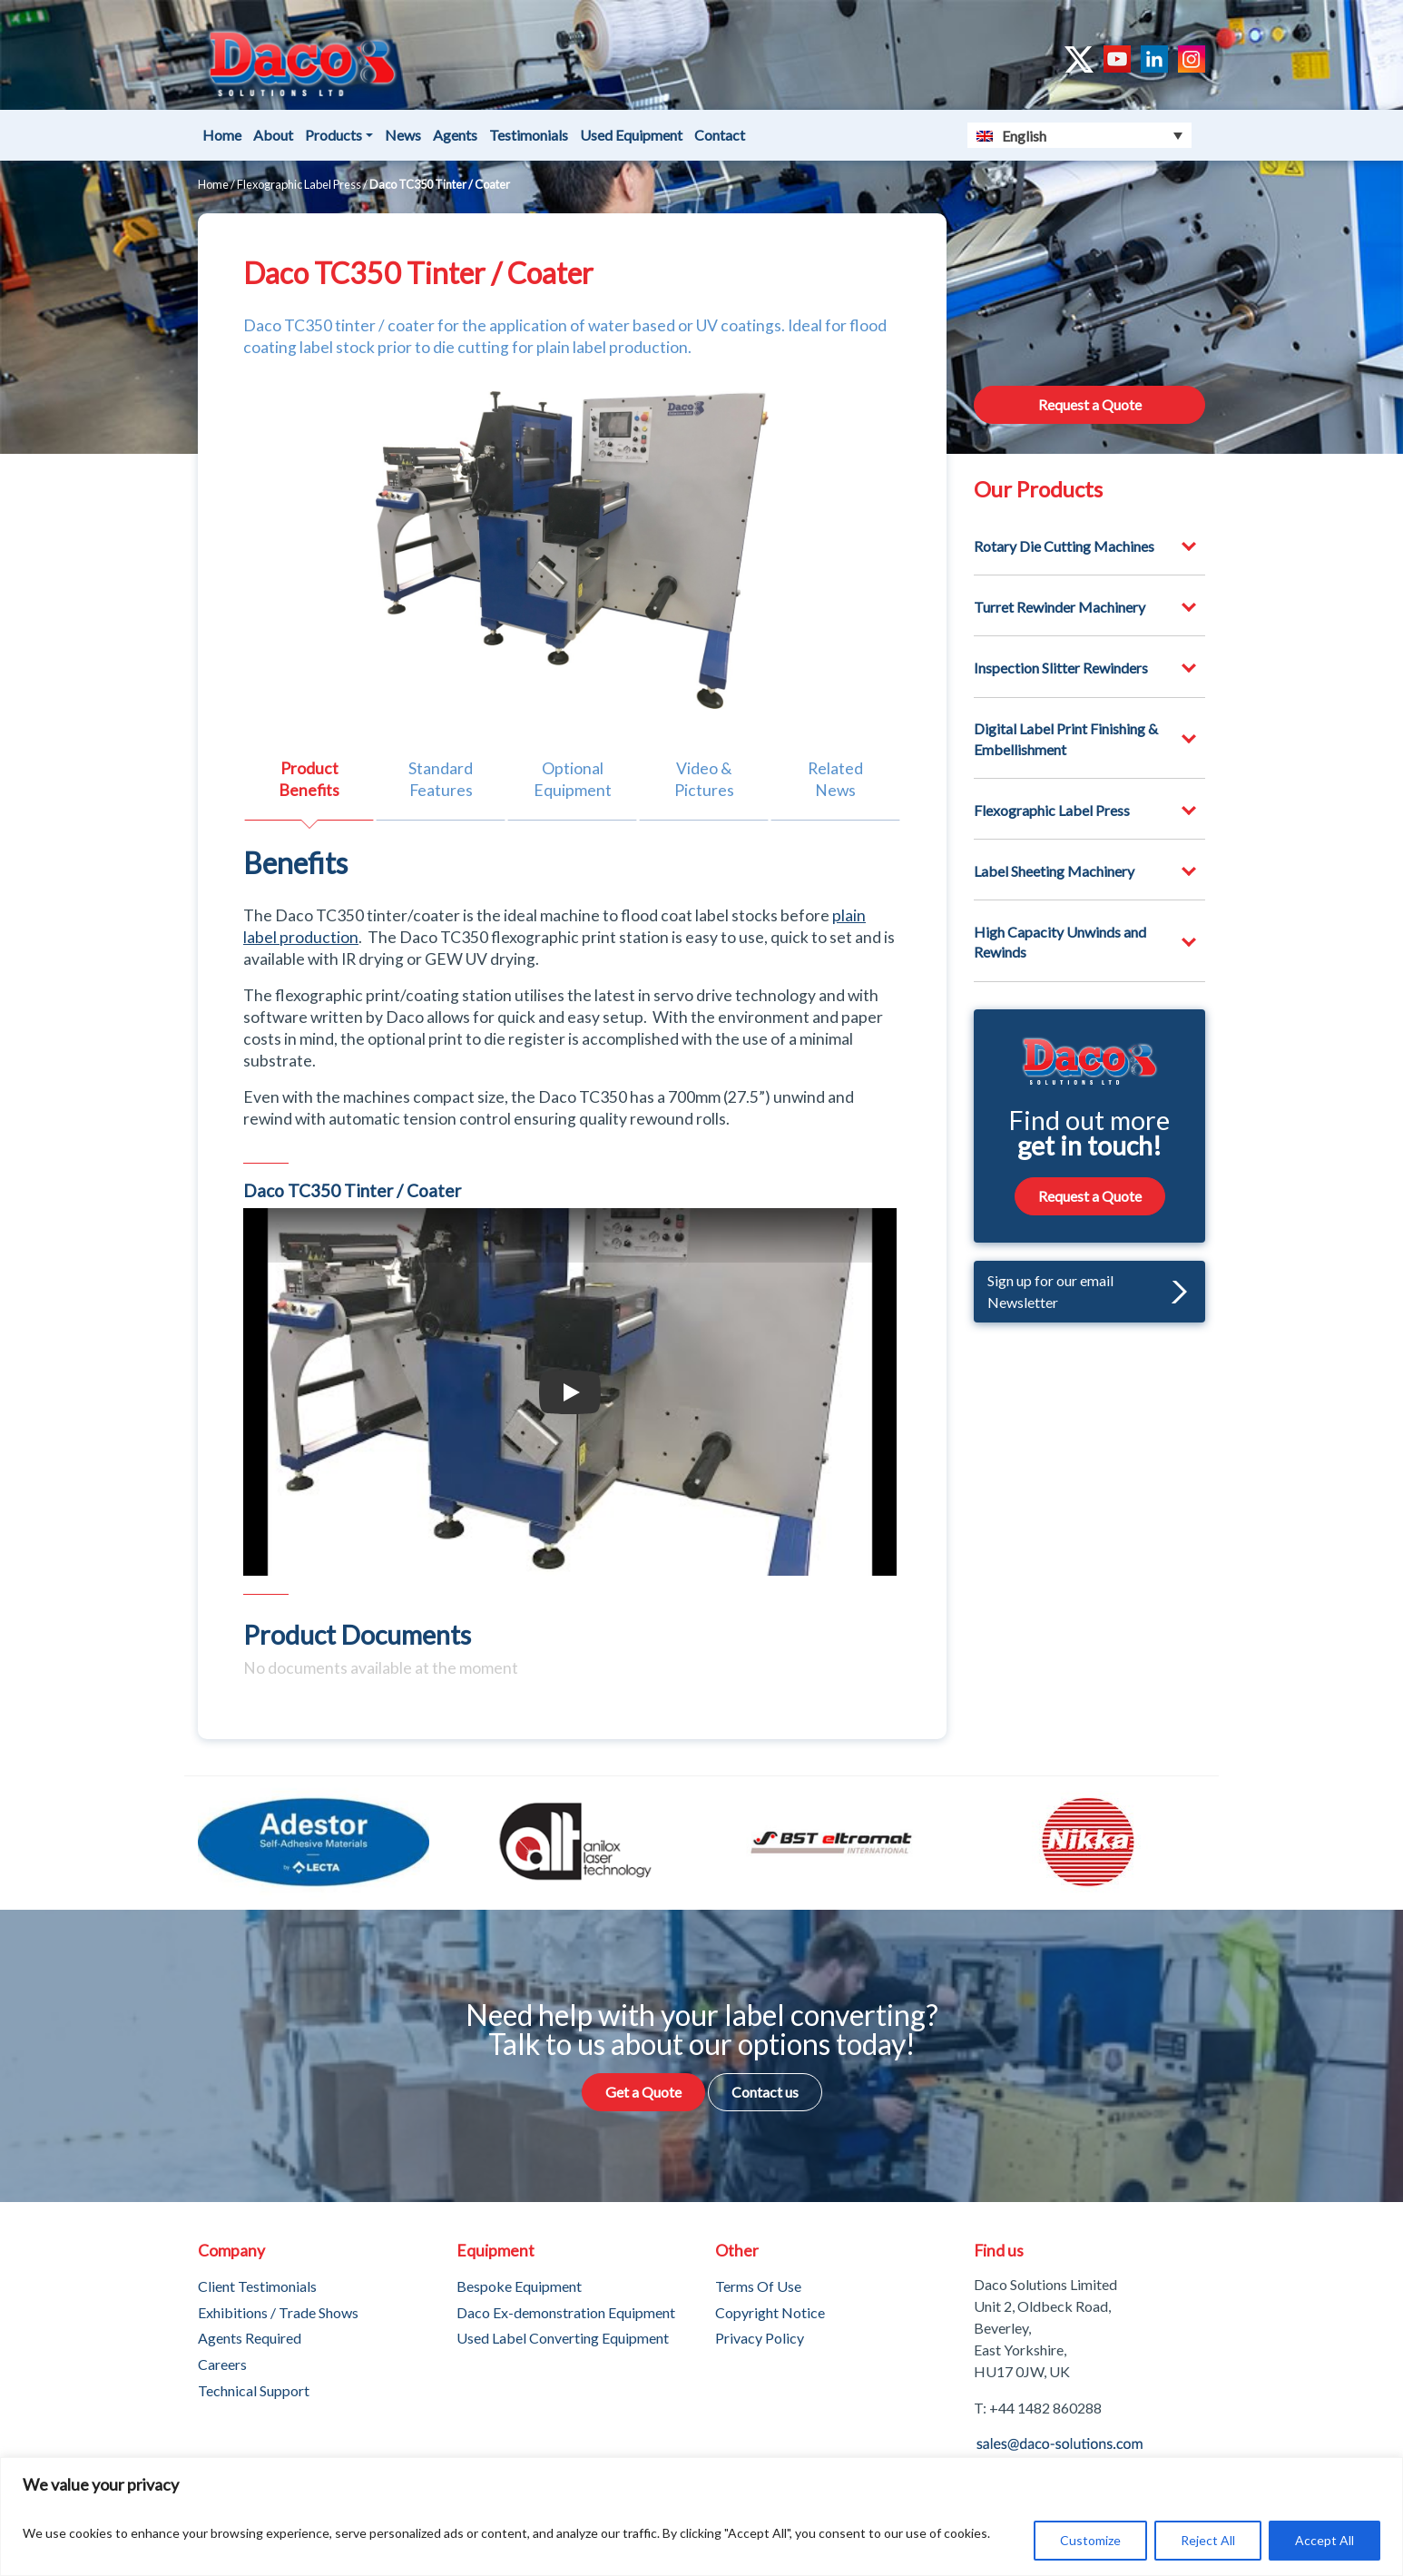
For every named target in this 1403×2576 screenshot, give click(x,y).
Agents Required (249, 2337)
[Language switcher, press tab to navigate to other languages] (1079, 135)
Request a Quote (1090, 404)
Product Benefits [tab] (309, 779)
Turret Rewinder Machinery (1059, 606)
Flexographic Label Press (299, 184)
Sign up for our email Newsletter (1087, 1291)
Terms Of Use (758, 2286)
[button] (1175, 1292)
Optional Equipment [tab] (573, 779)
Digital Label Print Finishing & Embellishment (1066, 738)
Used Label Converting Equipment (562, 2337)
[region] (701, 2516)
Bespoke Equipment (519, 2286)
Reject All (1208, 2540)
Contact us (765, 2091)
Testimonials (528, 134)
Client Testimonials (257, 2286)
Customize (1090, 2540)
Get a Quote (643, 2091)
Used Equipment (631, 134)
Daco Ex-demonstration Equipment (565, 2312)
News (403, 134)
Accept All (1324, 2540)
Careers (222, 2364)
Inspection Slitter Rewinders (1061, 667)
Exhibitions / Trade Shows (278, 2312)
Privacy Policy (759, 2337)
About (273, 134)
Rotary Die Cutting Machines (1064, 546)
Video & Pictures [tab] (704, 779)
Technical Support (253, 2390)
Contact (719, 134)
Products (333, 134)
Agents (455, 134)
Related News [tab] (835, 779)
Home (221, 134)
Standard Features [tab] (440, 779)
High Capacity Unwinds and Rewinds (1060, 941)
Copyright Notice (770, 2312)
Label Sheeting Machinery (1054, 871)
